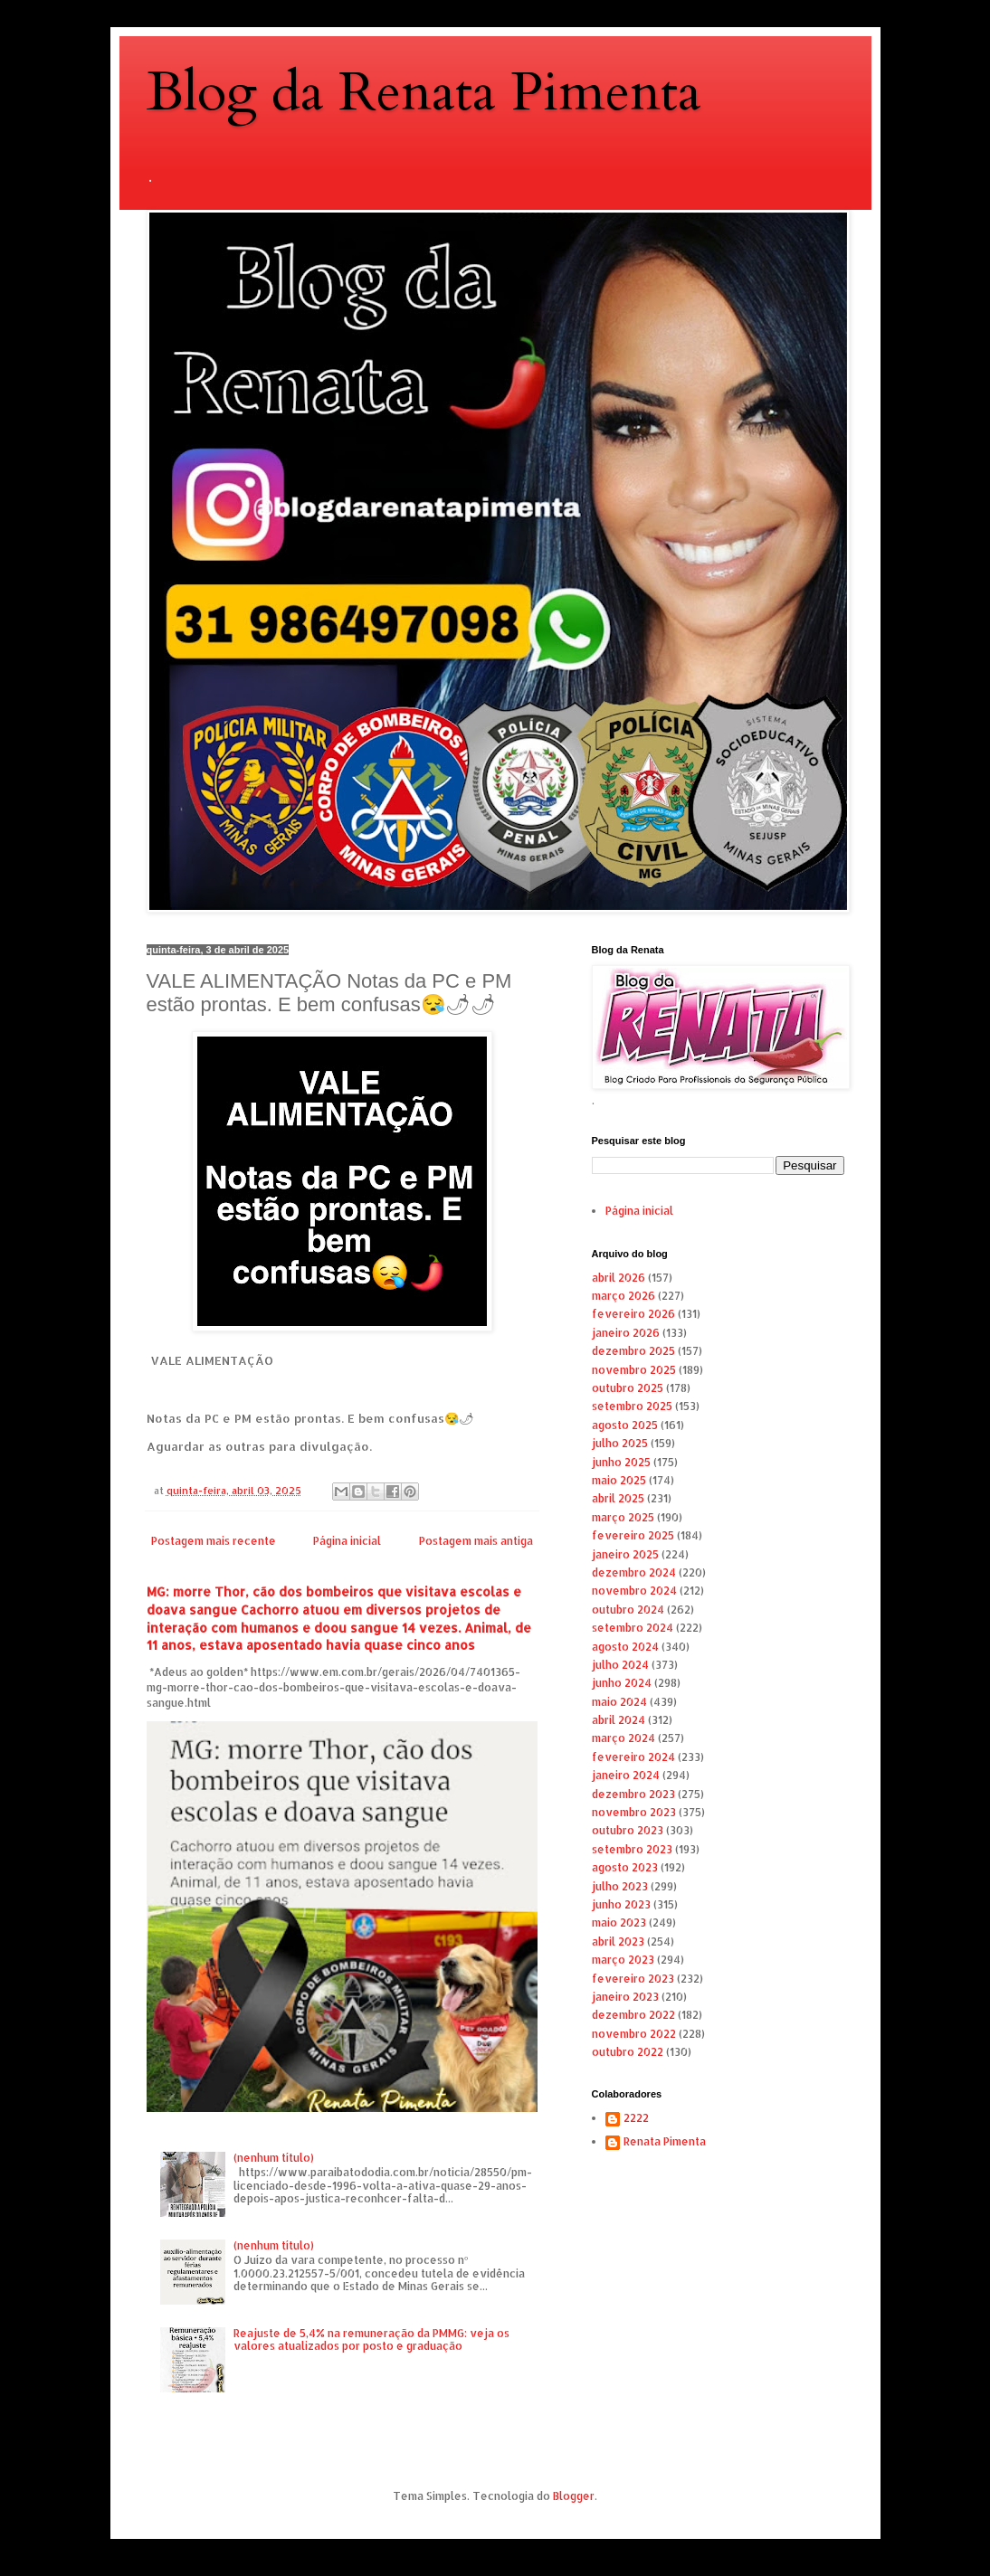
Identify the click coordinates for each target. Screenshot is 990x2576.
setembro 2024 (632, 1627)
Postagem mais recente (213, 1541)
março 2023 (623, 1959)
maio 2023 (619, 1922)
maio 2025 (619, 1480)
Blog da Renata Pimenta (424, 92)
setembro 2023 (632, 1849)
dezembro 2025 (633, 1351)
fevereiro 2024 (633, 1757)
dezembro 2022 (633, 2015)
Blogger (574, 2496)
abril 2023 (618, 1941)
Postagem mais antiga (476, 1541)
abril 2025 (618, 1498)
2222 (636, 2118)
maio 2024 (619, 1702)
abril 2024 (618, 1720)
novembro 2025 (634, 1370)
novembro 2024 (634, 1590)
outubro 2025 (627, 1388)
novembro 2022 (634, 2034)
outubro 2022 (627, 2052)
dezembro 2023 (633, 1794)
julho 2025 (620, 1443)
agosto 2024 (625, 1646)
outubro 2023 (627, 1830)
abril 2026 (618, 1277)
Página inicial (347, 1541)
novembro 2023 (634, 1812)
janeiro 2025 (625, 1554)
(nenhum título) (273, 2157)
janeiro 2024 (626, 1775)
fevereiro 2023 (633, 1978)
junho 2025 (621, 1462)
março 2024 (623, 1738)
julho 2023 (620, 1886)
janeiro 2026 (626, 1333)
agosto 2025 (625, 1425)
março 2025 (623, 1517)
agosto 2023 (625, 1867)
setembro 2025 (632, 1406)
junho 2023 (621, 1904)
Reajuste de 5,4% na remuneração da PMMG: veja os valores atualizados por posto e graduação (371, 2339)
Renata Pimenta (665, 2142)
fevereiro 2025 (633, 1535)
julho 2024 (620, 1665)
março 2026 (623, 1295)
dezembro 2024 (634, 1572)
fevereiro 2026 (633, 1314)
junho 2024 (622, 1683)
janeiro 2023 (625, 1996)
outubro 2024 (628, 1609)
